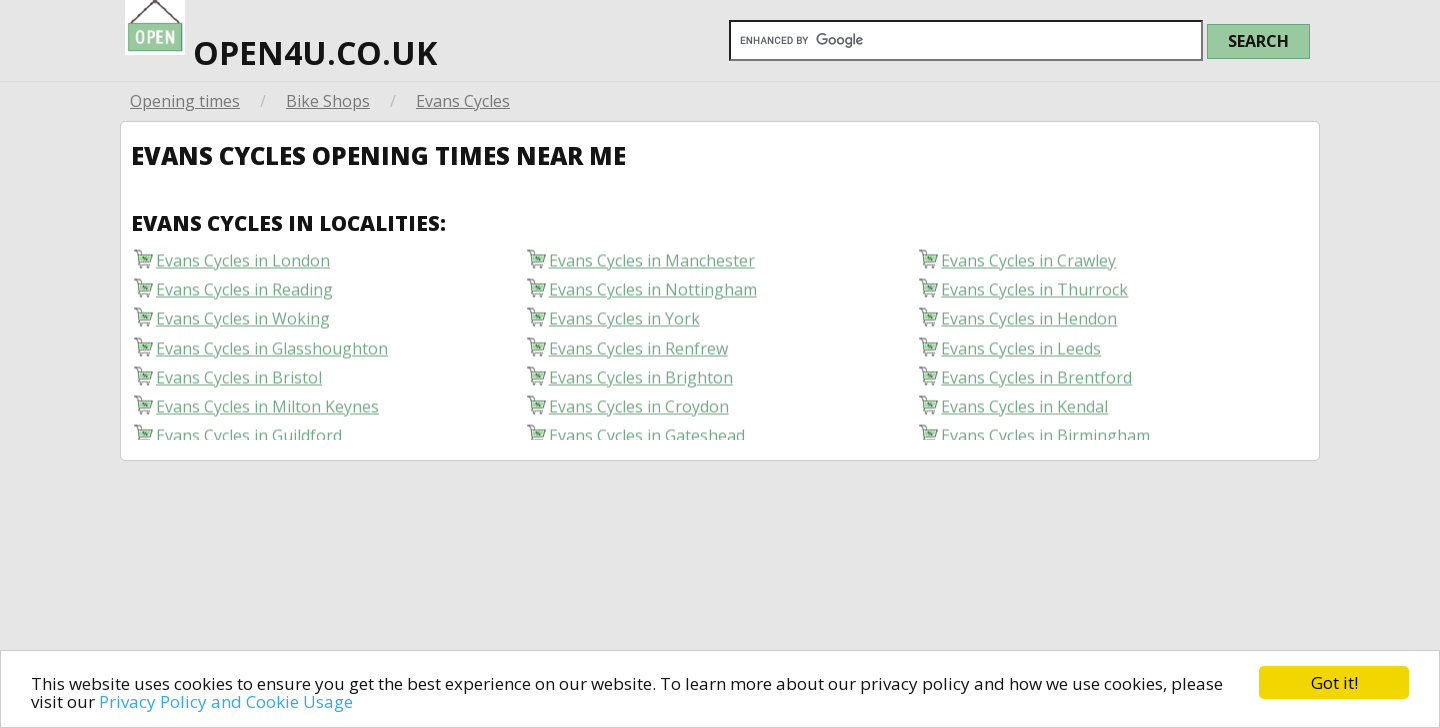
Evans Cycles (463, 101)
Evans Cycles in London (243, 265)
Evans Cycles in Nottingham (653, 294)
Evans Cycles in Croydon (639, 411)
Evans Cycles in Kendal (1024, 411)
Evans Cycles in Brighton (641, 381)
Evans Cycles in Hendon (1029, 323)
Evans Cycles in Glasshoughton (272, 352)
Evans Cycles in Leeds (1021, 352)
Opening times (185, 101)
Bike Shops (328, 101)
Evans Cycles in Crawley (1028, 265)
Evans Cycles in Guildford (249, 440)
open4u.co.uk (281, 37)
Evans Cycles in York (624, 323)
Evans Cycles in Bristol (239, 381)
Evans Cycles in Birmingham (1045, 440)
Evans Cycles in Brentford (1036, 381)
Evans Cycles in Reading (244, 294)
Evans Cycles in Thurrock (1034, 294)
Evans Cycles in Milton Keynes (267, 411)
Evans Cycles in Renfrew (638, 352)
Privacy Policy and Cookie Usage (226, 701)
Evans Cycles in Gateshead (647, 440)
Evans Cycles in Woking (243, 323)
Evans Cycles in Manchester (652, 265)
